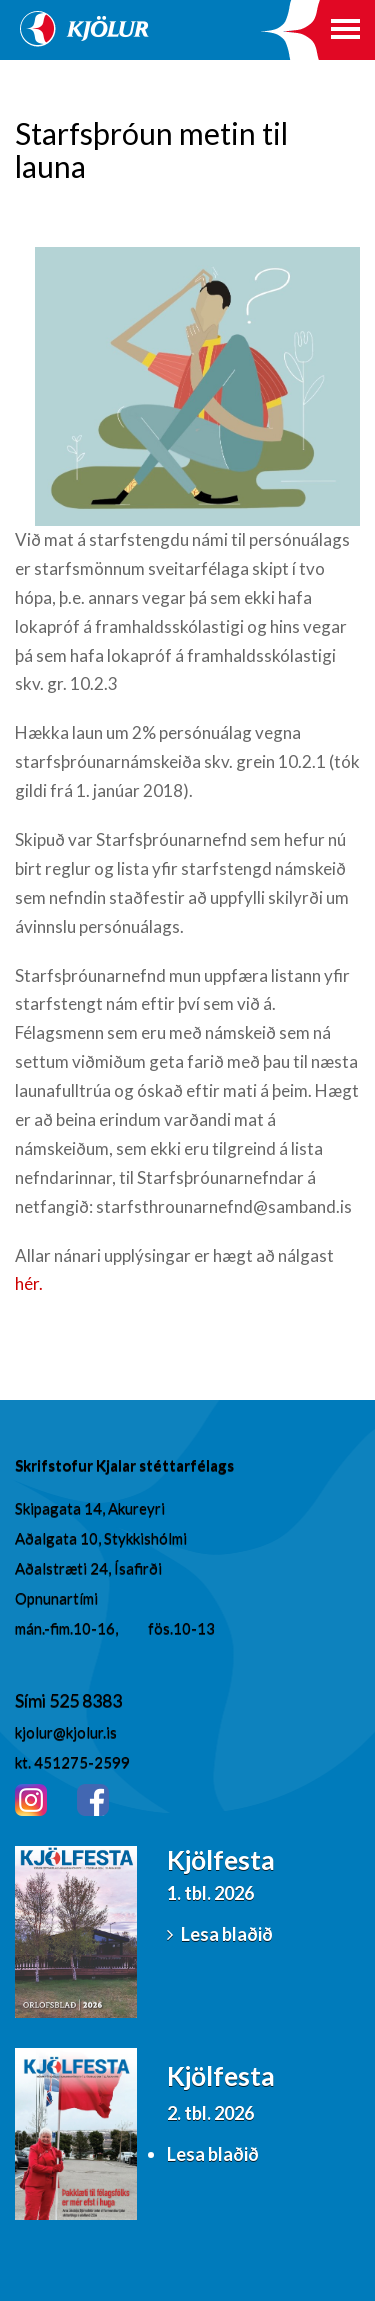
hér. (29, 1283)
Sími (32, 1700)
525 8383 (85, 1700)
